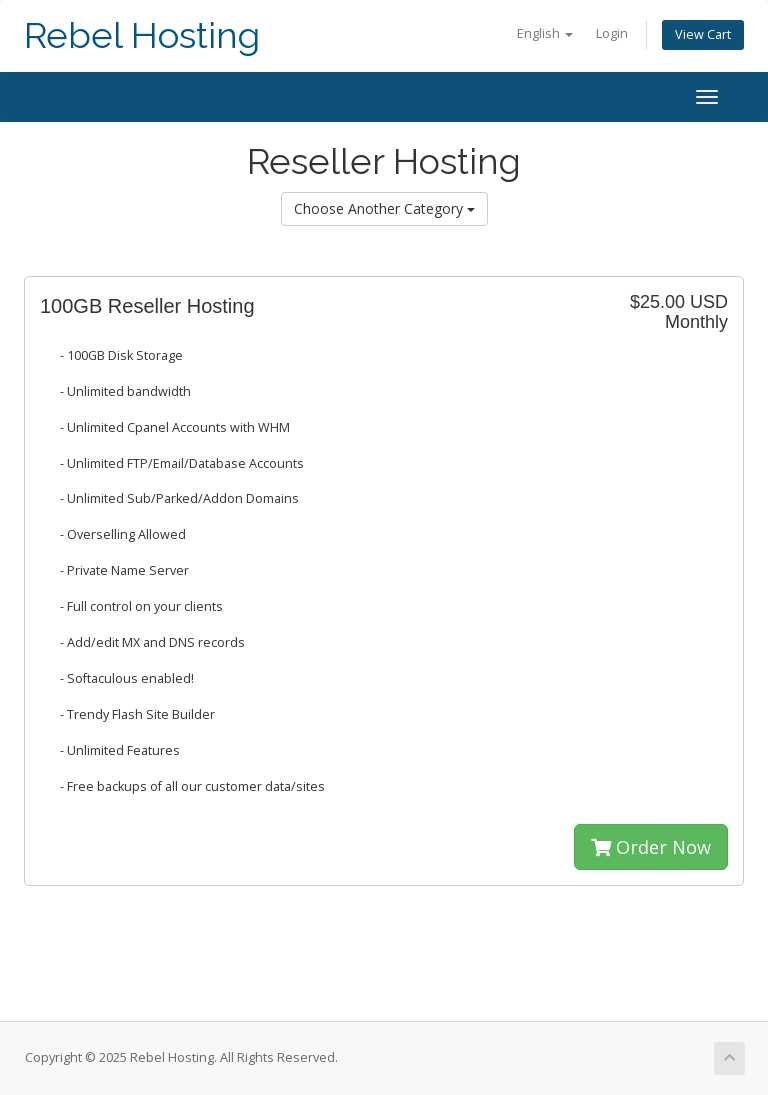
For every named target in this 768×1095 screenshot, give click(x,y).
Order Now (651, 847)
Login (612, 33)
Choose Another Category (384, 208)
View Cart (703, 34)
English (545, 33)
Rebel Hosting (142, 35)
